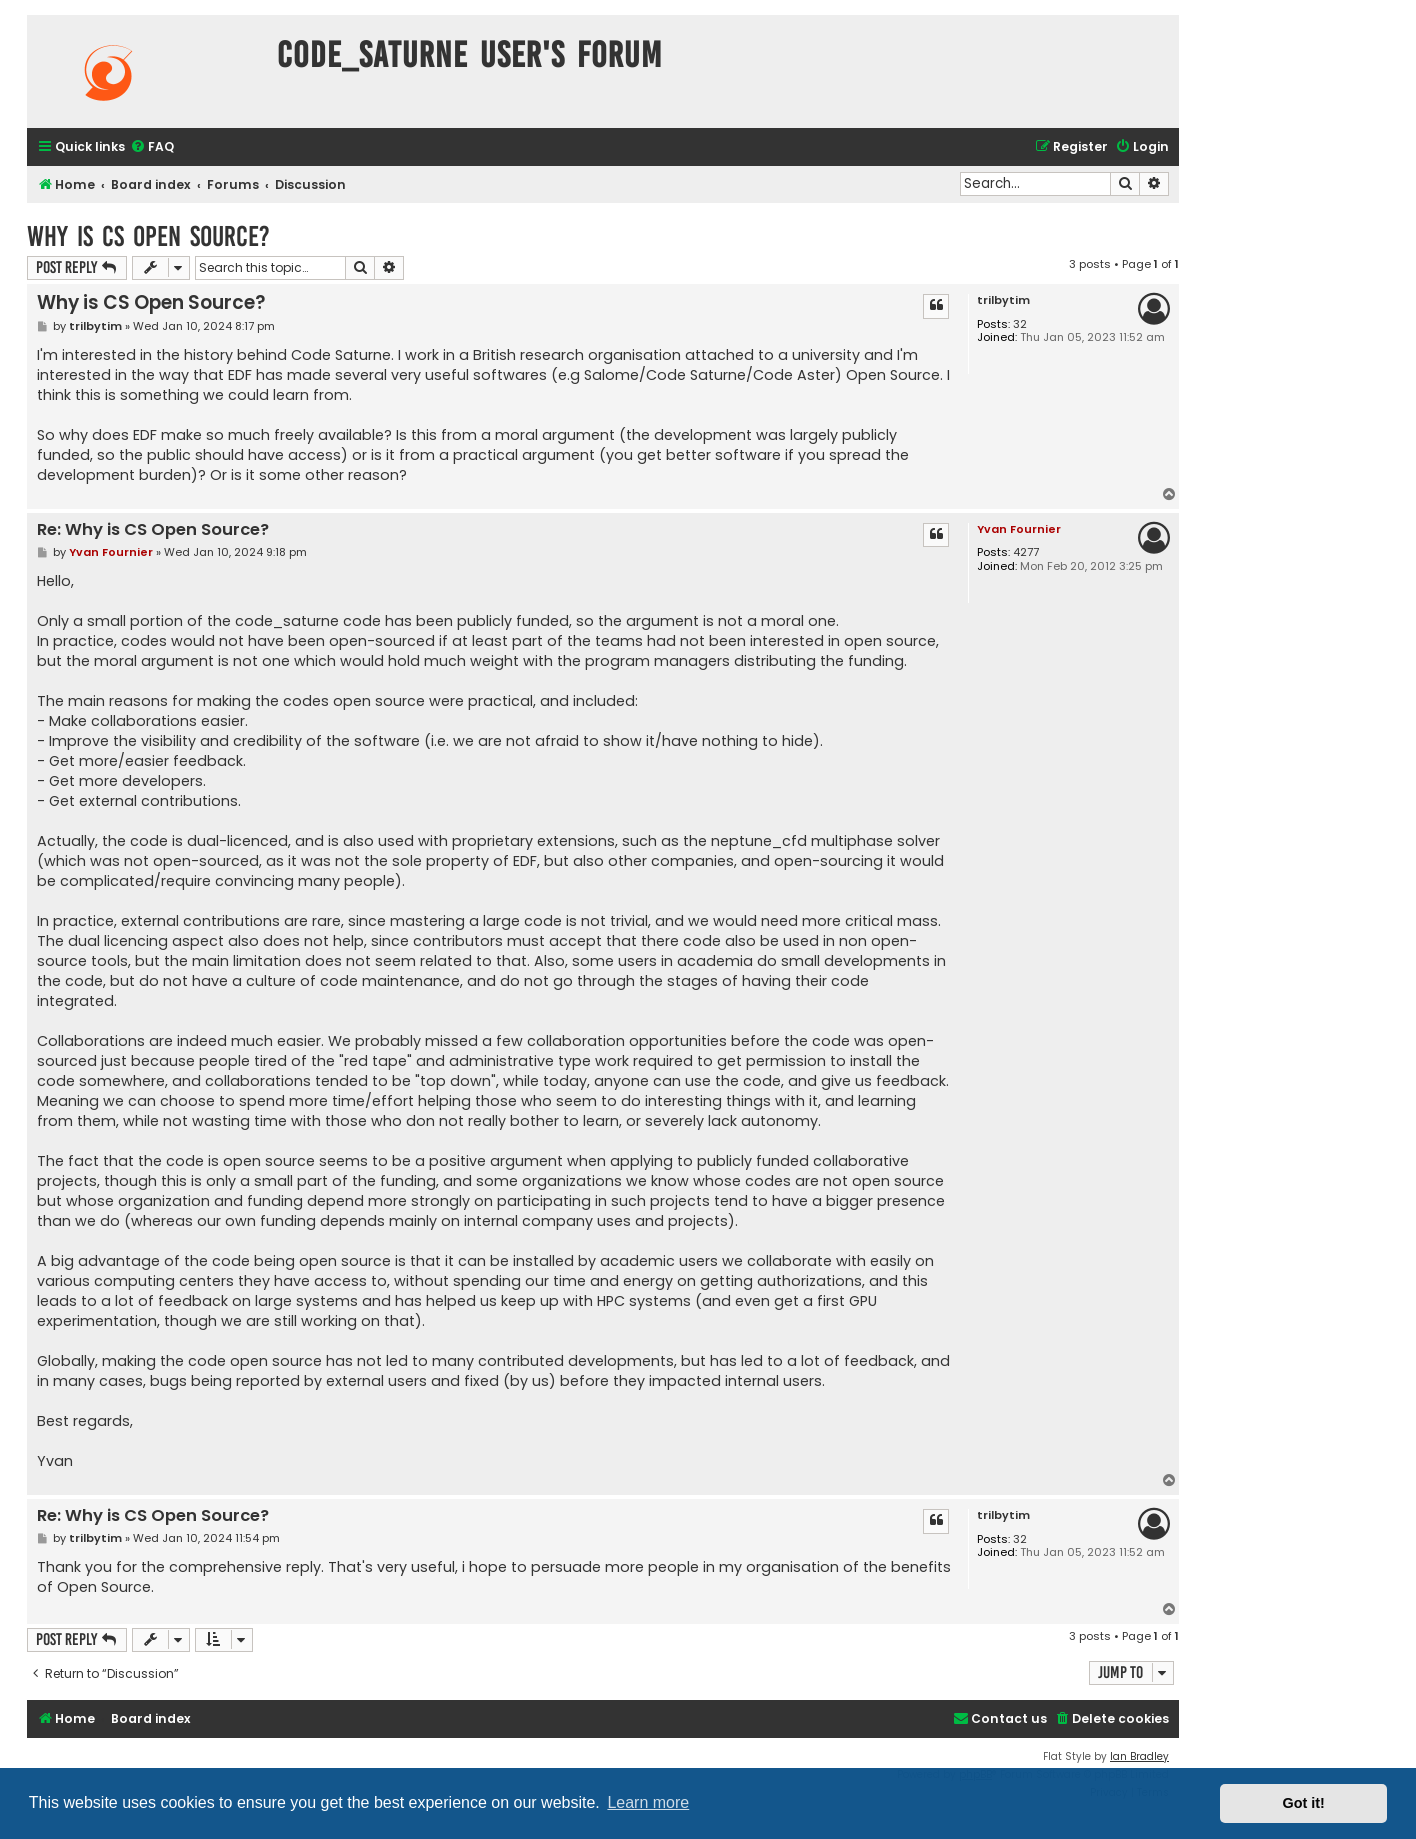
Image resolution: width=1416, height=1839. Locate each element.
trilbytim (1003, 300)
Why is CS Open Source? (148, 236)
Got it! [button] (1304, 1803)
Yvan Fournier (1019, 529)
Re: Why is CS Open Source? (153, 530)
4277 (1026, 552)
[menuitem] (152, 147)
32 (1020, 324)
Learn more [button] (648, 1802)
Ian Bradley (1139, 1756)
